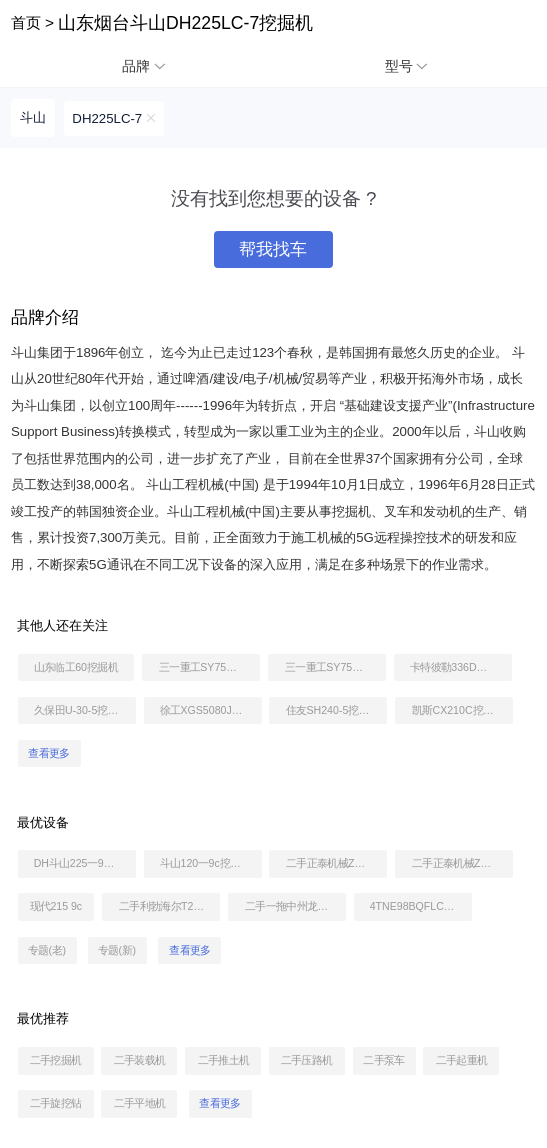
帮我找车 (273, 249)
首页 (26, 22)
